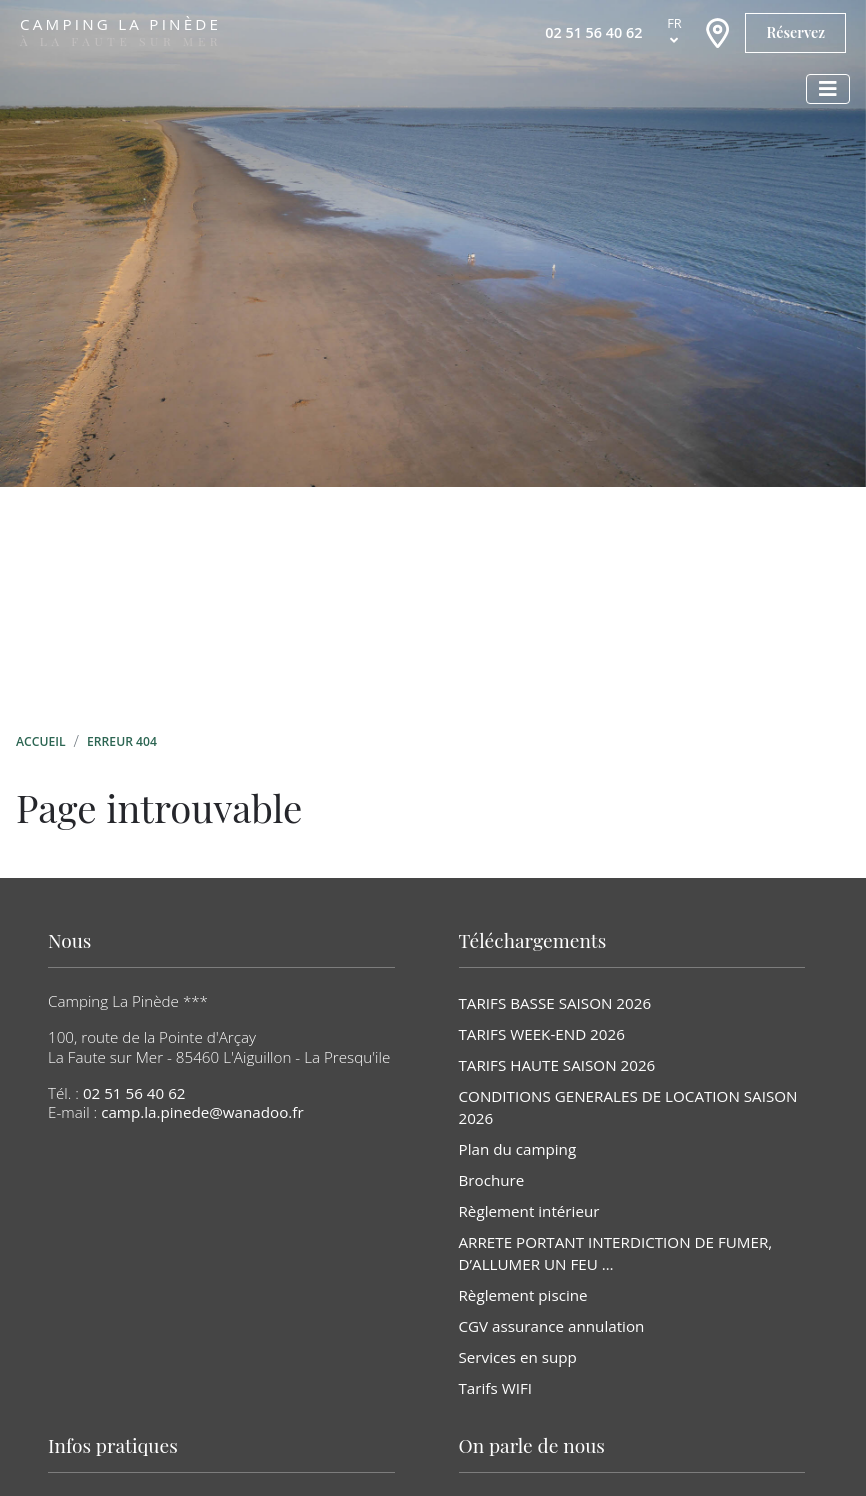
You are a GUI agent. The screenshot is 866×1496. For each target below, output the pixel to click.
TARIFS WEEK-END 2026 (542, 1034)
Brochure (492, 1180)
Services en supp (518, 1357)
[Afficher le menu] (828, 89)
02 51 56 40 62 (134, 1093)
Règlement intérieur (529, 1211)
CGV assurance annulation (552, 1326)
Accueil (41, 741)
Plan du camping (518, 1149)
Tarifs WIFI (495, 1388)
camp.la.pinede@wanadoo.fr (202, 1112)
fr (674, 23)
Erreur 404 (122, 741)
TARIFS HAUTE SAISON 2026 (557, 1065)
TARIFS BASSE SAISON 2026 (555, 1003)
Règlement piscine (523, 1295)
